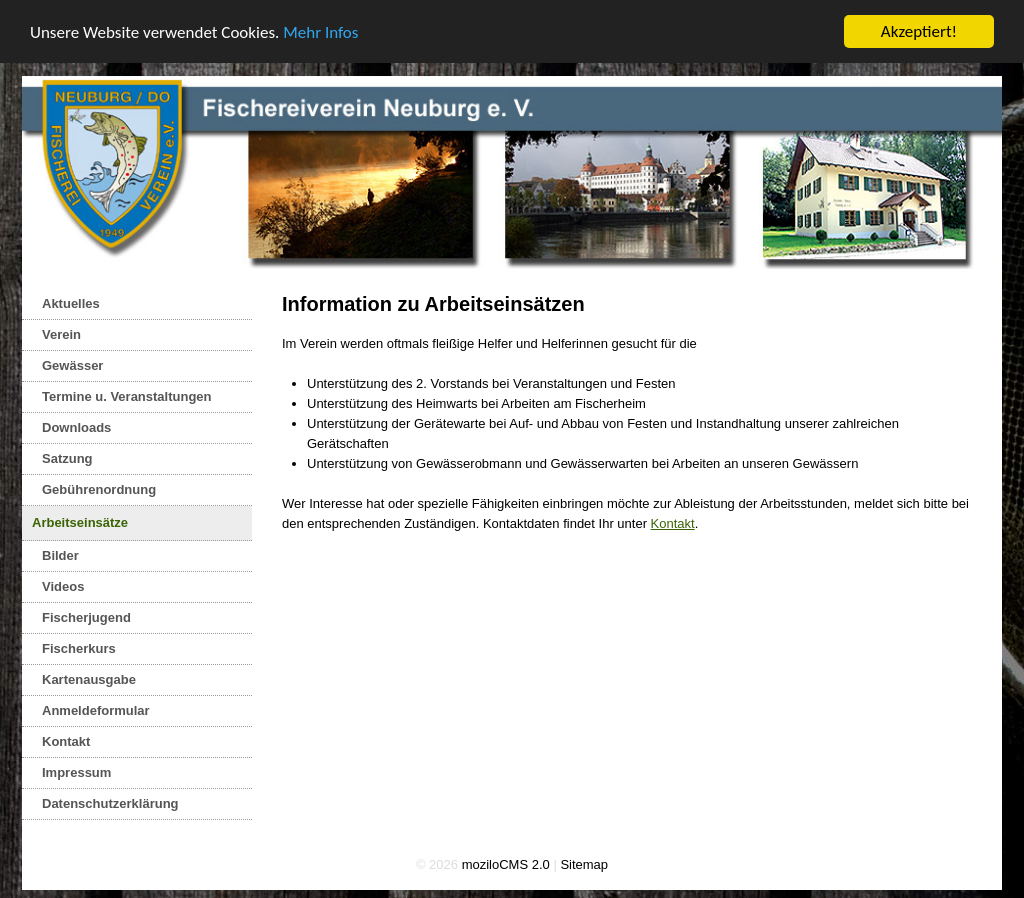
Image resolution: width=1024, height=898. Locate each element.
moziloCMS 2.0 (506, 864)
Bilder (60, 555)
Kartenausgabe (89, 679)
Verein (61, 334)
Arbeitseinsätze (80, 522)
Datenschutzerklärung (110, 803)
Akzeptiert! (919, 31)
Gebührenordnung (99, 489)
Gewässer (72, 365)
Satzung (67, 458)
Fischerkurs (79, 648)
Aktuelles (71, 303)
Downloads (76, 427)
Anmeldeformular (96, 710)
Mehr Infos (320, 31)
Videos (63, 586)
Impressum (76, 772)
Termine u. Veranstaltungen (127, 396)
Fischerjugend (86, 617)
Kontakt (66, 741)
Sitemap (584, 864)
